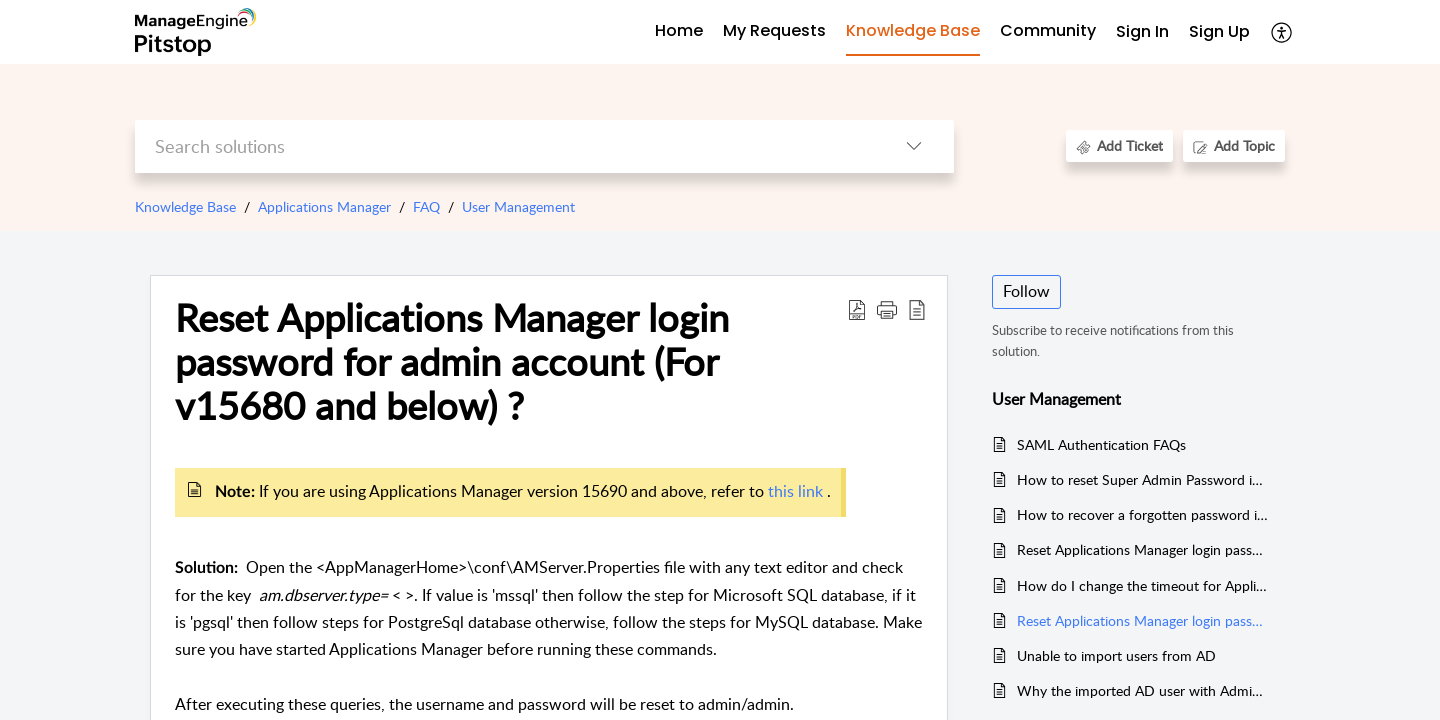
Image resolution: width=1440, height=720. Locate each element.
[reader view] (917, 309)
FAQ (426, 206)
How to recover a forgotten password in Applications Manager (1143, 514)
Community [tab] (1048, 30)
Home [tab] (679, 30)
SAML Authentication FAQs (1101, 444)
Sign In (1142, 31)
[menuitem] (1142, 32)
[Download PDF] (857, 309)
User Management (518, 206)
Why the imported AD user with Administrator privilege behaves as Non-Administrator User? (1143, 690)
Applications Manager (324, 206)
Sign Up (1219, 31)
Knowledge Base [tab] (913, 30)
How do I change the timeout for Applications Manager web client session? (1143, 585)
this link (797, 491)
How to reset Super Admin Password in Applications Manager (1143, 479)
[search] (504, 146)
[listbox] (914, 146)
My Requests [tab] (774, 30)
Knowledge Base (185, 206)
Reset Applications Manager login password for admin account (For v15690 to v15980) (1143, 549)
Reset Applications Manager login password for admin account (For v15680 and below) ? (452, 361)
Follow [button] (1026, 291)
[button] (887, 309)
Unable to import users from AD (1116, 655)
